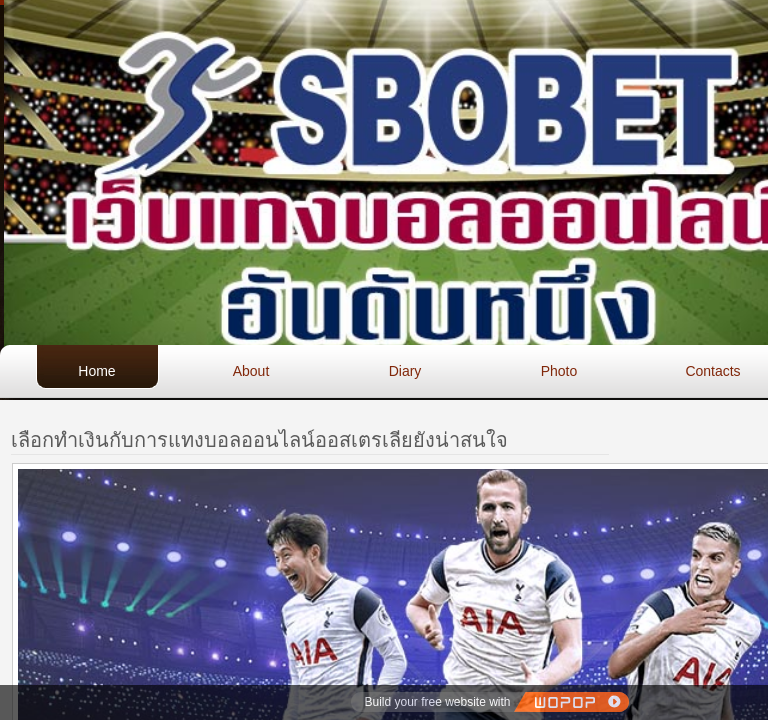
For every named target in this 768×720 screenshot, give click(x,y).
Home (96, 371)
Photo (559, 371)
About (251, 371)
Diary (405, 371)
